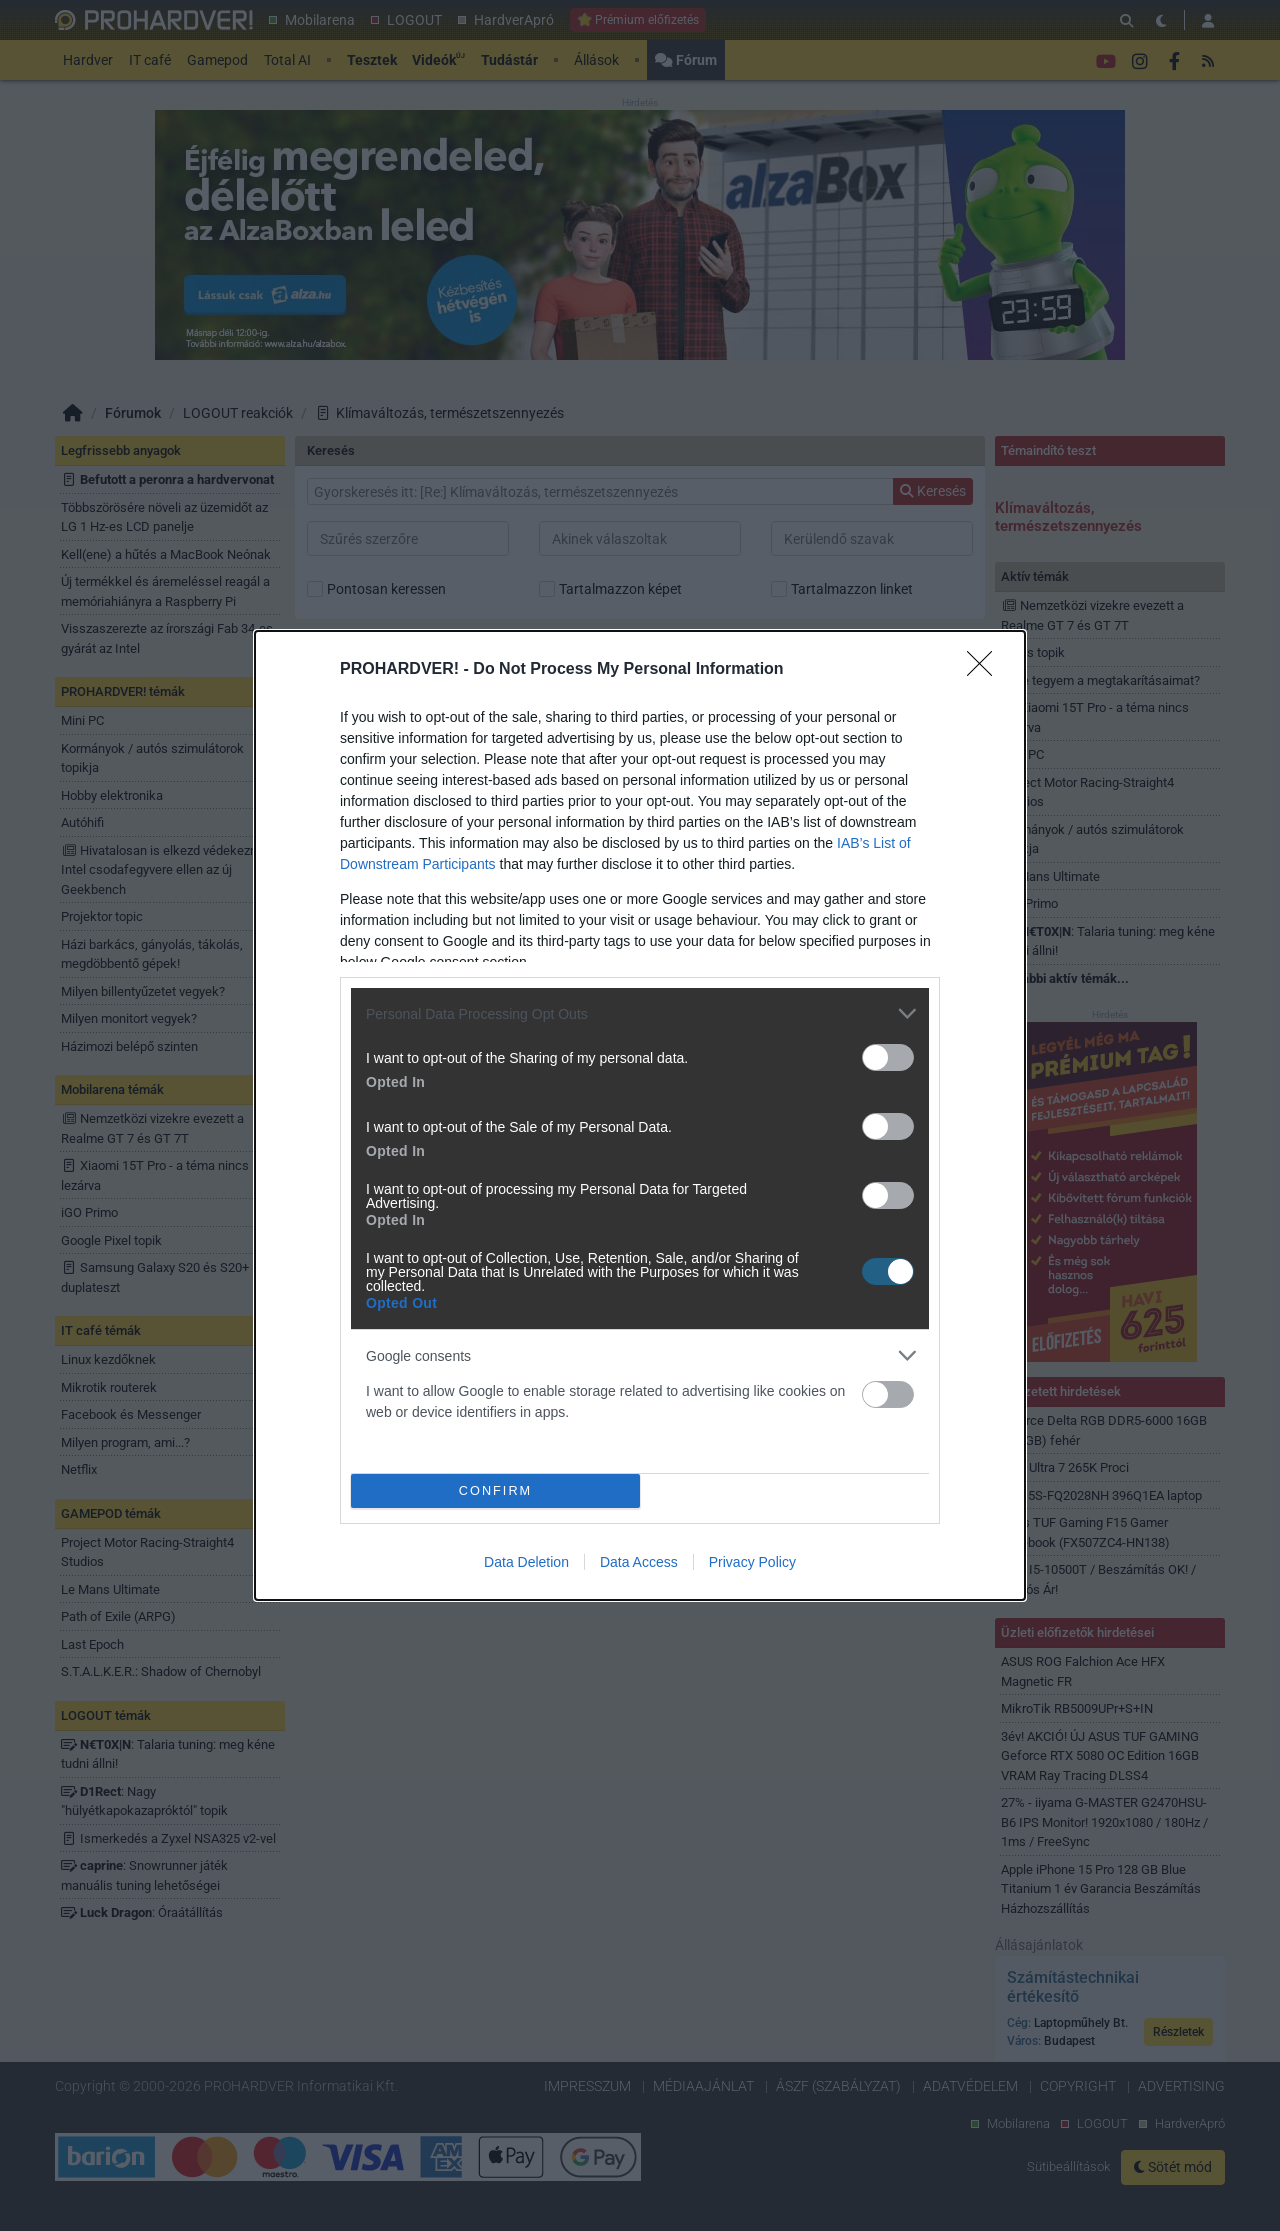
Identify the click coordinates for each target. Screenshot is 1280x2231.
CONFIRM (495, 1491)
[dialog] (640, 1115)
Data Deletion (526, 1562)
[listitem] (640, 1013)
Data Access (639, 1562)
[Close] (986, 670)
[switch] (888, 1057)
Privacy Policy (752, 1562)
